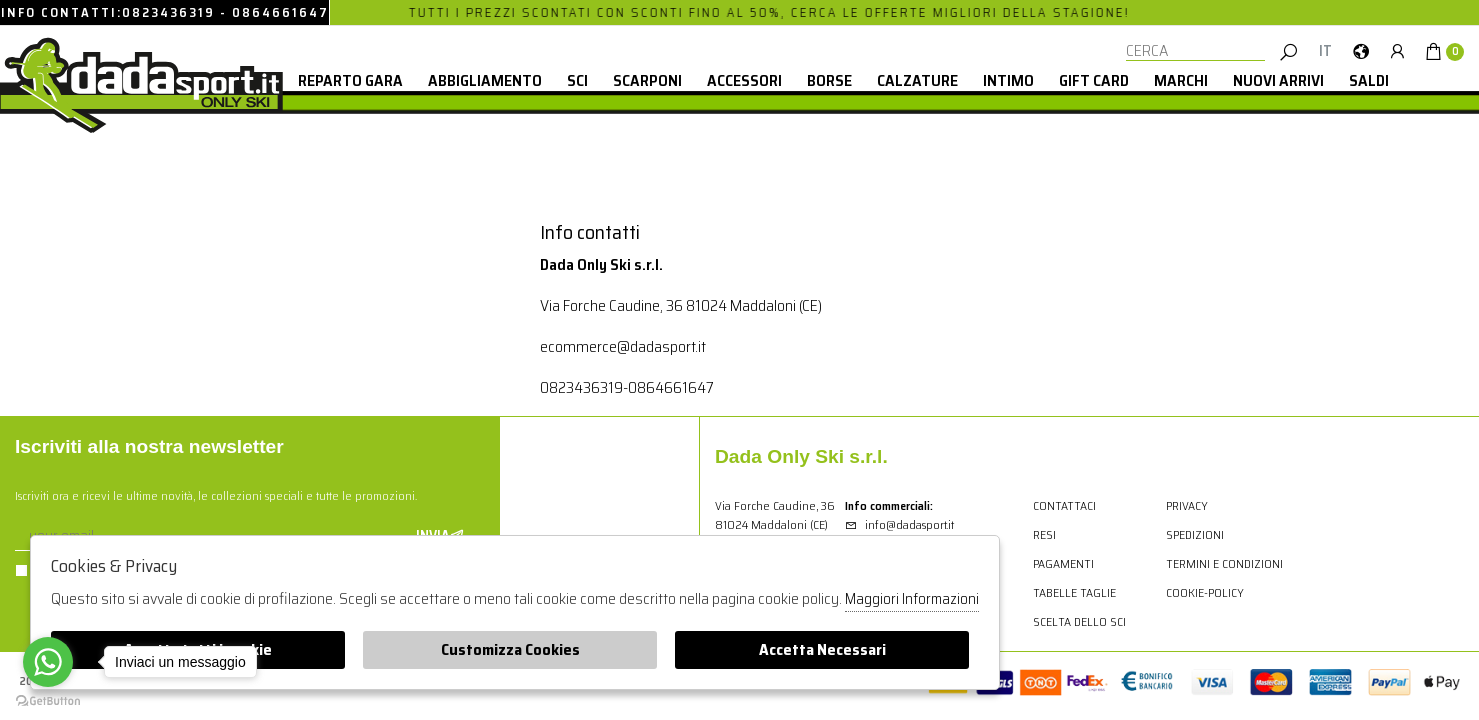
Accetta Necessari (822, 649)
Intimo (1008, 80)
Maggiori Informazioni (912, 599)
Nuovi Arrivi (1278, 80)
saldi (1369, 80)
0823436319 (168, 12)
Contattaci (1064, 505)
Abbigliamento (485, 80)
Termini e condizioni (1224, 563)
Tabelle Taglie (1074, 592)
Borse (829, 80)
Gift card (1094, 80)
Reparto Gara (350, 80)
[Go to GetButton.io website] (48, 700)
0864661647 (280, 12)
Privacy (1187, 505)
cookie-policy (1205, 592)
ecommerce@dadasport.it (623, 346)
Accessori (744, 80)
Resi (1044, 534)
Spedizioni (1195, 534)
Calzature (917, 80)
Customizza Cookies (510, 649)
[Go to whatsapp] (48, 662)
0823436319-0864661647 (627, 387)
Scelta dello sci (1079, 621)
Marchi (1181, 80)
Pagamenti (1063, 563)
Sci (577, 80)
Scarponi (647, 80)
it (1325, 51)
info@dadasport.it (899, 524)
